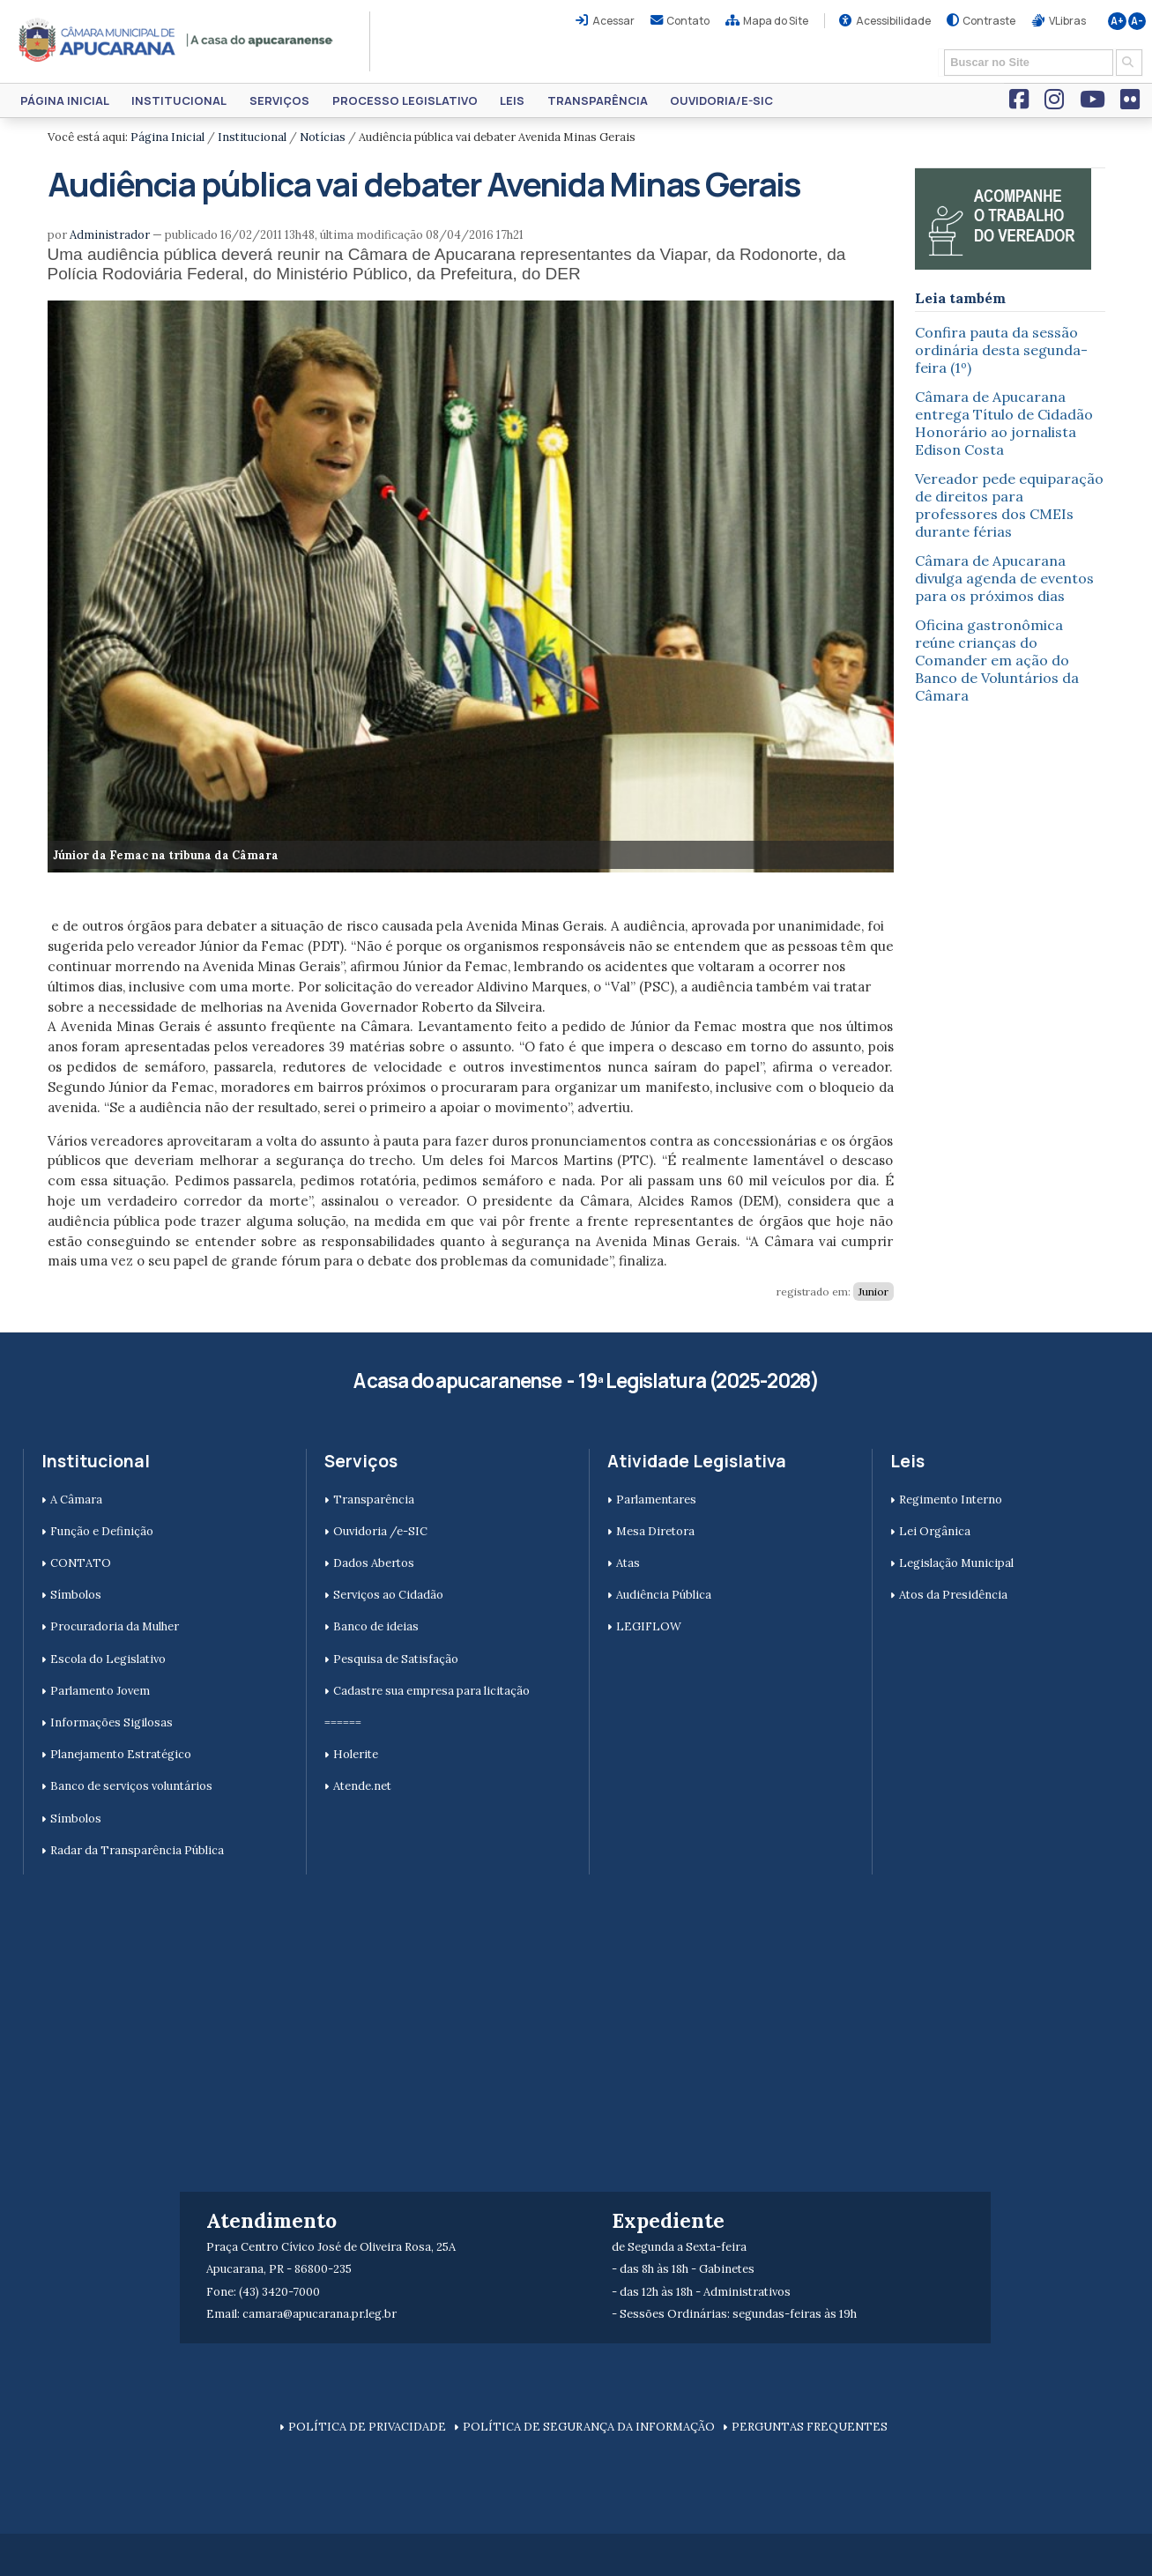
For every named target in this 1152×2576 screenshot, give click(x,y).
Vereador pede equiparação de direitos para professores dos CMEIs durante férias (1009, 505)
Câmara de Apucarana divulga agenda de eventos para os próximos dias (1004, 578)
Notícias (323, 137)
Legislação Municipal (956, 1562)
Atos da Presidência (953, 1594)
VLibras (1067, 20)
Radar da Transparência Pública (137, 1850)
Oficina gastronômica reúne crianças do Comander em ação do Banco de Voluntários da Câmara (997, 660)
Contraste (988, 20)
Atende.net (362, 1785)
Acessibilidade (893, 20)
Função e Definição (101, 1531)
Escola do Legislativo (108, 1659)
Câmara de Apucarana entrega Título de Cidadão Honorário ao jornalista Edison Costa (1004, 423)
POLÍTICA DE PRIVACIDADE (367, 2426)
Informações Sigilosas (111, 1722)
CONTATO (80, 1562)
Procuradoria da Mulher (114, 1626)
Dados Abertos (373, 1562)
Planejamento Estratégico (120, 1754)
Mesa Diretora (655, 1531)
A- (1137, 21)
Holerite (355, 1754)
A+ (1117, 21)
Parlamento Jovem (100, 1690)
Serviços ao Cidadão (388, 1594)
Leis (512, 100)
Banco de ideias (376, 1626)
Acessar (613, 20)
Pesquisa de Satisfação (395, 1659)
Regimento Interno (950, 1499)
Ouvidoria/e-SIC (721, 100)
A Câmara (76, 1499)
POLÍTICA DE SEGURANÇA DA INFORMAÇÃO (589, 2426)
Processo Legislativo (405, 100)
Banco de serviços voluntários (131, 1785)
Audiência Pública (663, 1594)
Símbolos (75, 1594)
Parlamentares (656, 1499)
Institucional (179, 100)
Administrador (110, 234)
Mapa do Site (775, 20)
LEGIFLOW (648, 1626)
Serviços (279, 100)
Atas (628, 1562)
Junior (873, 1291)
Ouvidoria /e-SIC (380, 1531)
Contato (688, 20)
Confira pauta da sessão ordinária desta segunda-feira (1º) (1001, 349)
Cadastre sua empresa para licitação (431, 1690)
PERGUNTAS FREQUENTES (810, 2426)
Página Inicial (64, 100)
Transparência (597, 100)
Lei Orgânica (934, 1531)
